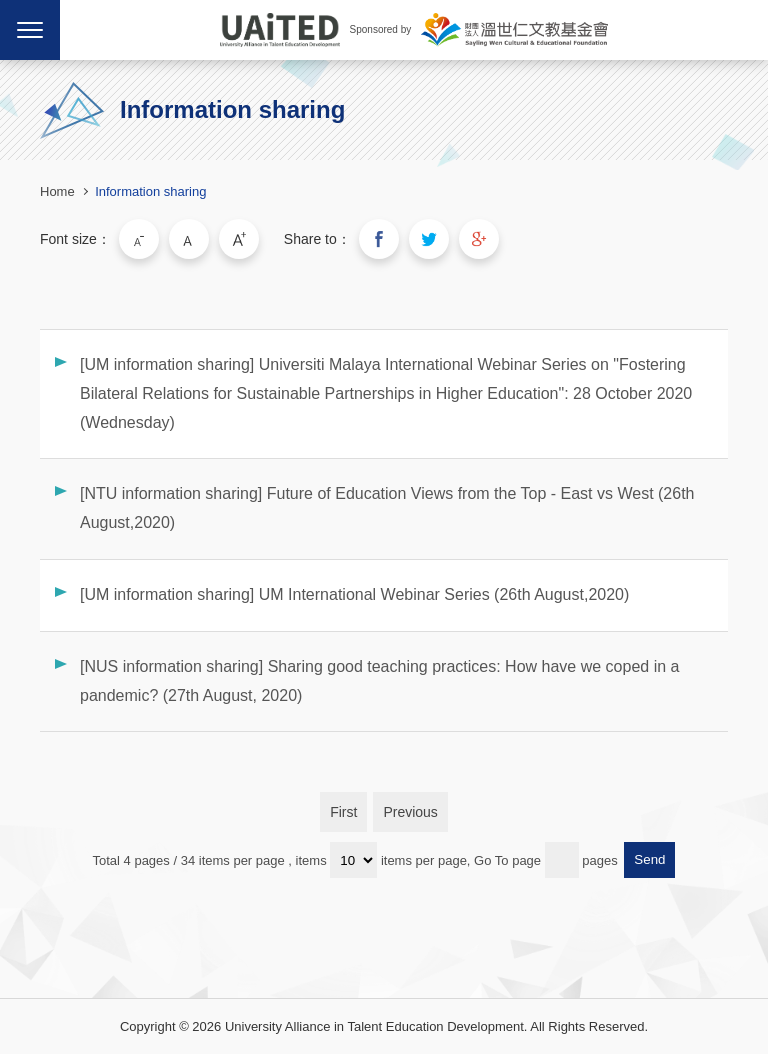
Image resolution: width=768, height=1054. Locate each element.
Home (57, 191)
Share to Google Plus (479, 239)
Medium (189, 239)
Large (239, 239)
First (343, 812)
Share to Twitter (429, 239)
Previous (410, 812)
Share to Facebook (379, 239)
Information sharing (150, 191)
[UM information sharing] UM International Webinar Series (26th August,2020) (354, 594)
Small (139, 239)
